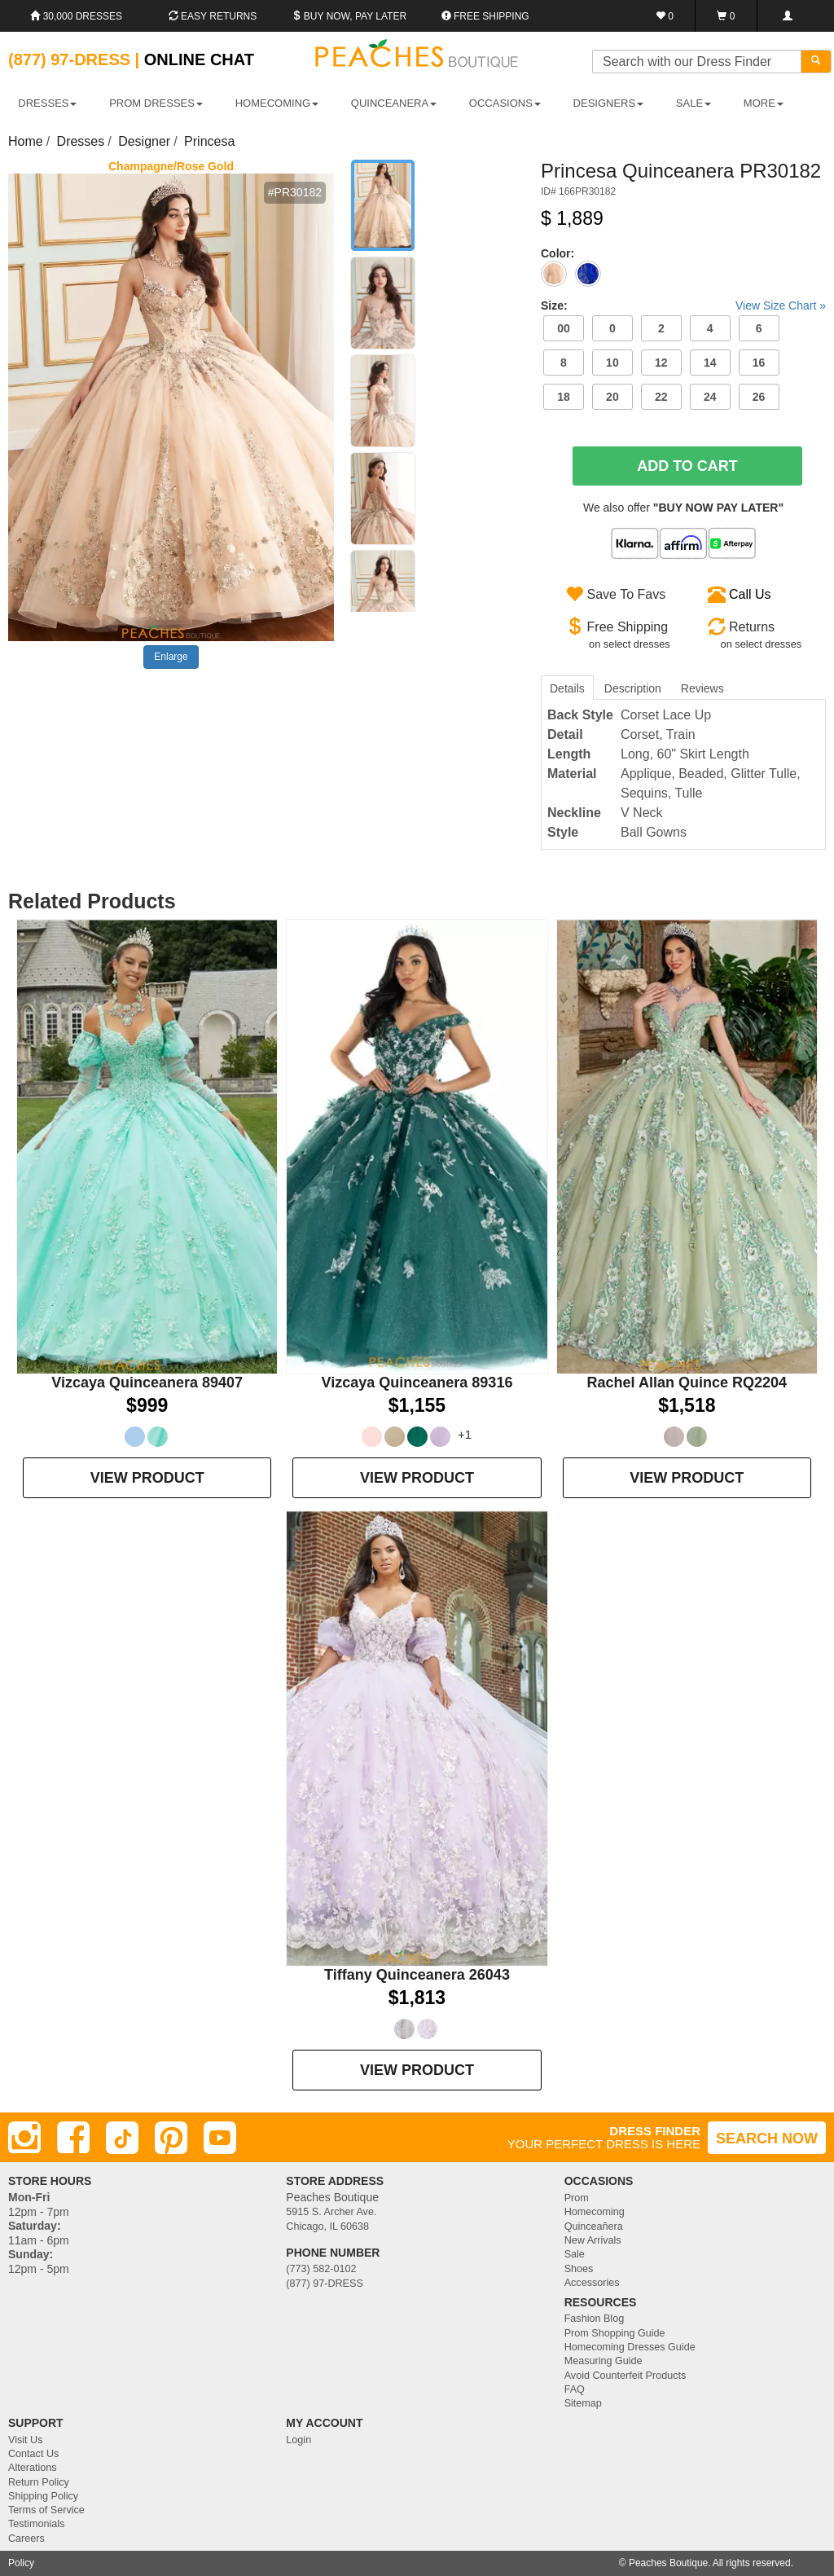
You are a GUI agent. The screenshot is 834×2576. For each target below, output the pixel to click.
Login (298, 2440)
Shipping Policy (43, 2496)
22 (661, 396)
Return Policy (38, 2482)
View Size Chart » (780, 305)
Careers (26, 2538)
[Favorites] (665, 16)
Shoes (579, 2269)
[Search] (816, 61)
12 (661, 362)
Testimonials (36, 2524)
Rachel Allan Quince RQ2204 (687, 1382)
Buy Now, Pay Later (349, 16)
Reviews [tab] (702, 688)
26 (759, 396)
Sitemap (583, 2403)
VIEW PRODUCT (147, 1478)
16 (759, 362)
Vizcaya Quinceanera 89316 (417, 1382)
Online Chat (199, 59)
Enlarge (170, 656)
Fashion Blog (594, 2318)
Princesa (209, 141)
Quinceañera (593, 2226)
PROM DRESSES (156, 103)
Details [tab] (567, 688)
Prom (576, 2198)
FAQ (574, 2389)
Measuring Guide (603, 2361)
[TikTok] (122, 2137)
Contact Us (33, 2454)
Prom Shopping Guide (614, 2333)
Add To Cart (687, 466)
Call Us (750, 594)
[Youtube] (220, 2137)
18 (563, 396)
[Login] (787, 16)
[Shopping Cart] (726, 16)
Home (25, 141)
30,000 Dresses (76, 16)
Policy (21, 2563)
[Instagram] (24, 2137)
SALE (693, 103)
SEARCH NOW (767, 2138)
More (764, 103)
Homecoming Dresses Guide (630, 2347)
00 (563, 328)
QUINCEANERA (394, 103)
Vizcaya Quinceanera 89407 (147, 1382)
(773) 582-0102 (321, 2269)
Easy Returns (213, 16)
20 (612, 396)
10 (612, 362)
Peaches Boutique (668, 2563)
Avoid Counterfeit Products (625, 2375)
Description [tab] (632, 688)
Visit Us (25, 2440)
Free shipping (485, 16)
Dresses (81, 141)
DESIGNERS (608, 103)
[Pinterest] (171, 2137)
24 (710, 396)
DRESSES (47, 103)
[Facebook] (73, 2137)
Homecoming (594, 2212)
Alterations (32, 2467)
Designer (144, 141)
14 (710, 362)
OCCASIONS (505, 103)
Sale (574, 2254)
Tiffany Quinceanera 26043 (417, 1975)
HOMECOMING (276, 103)
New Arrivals (592, 2240)
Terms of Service (46, 2510)
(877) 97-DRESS (324, 2283)
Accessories (592, 2282)
